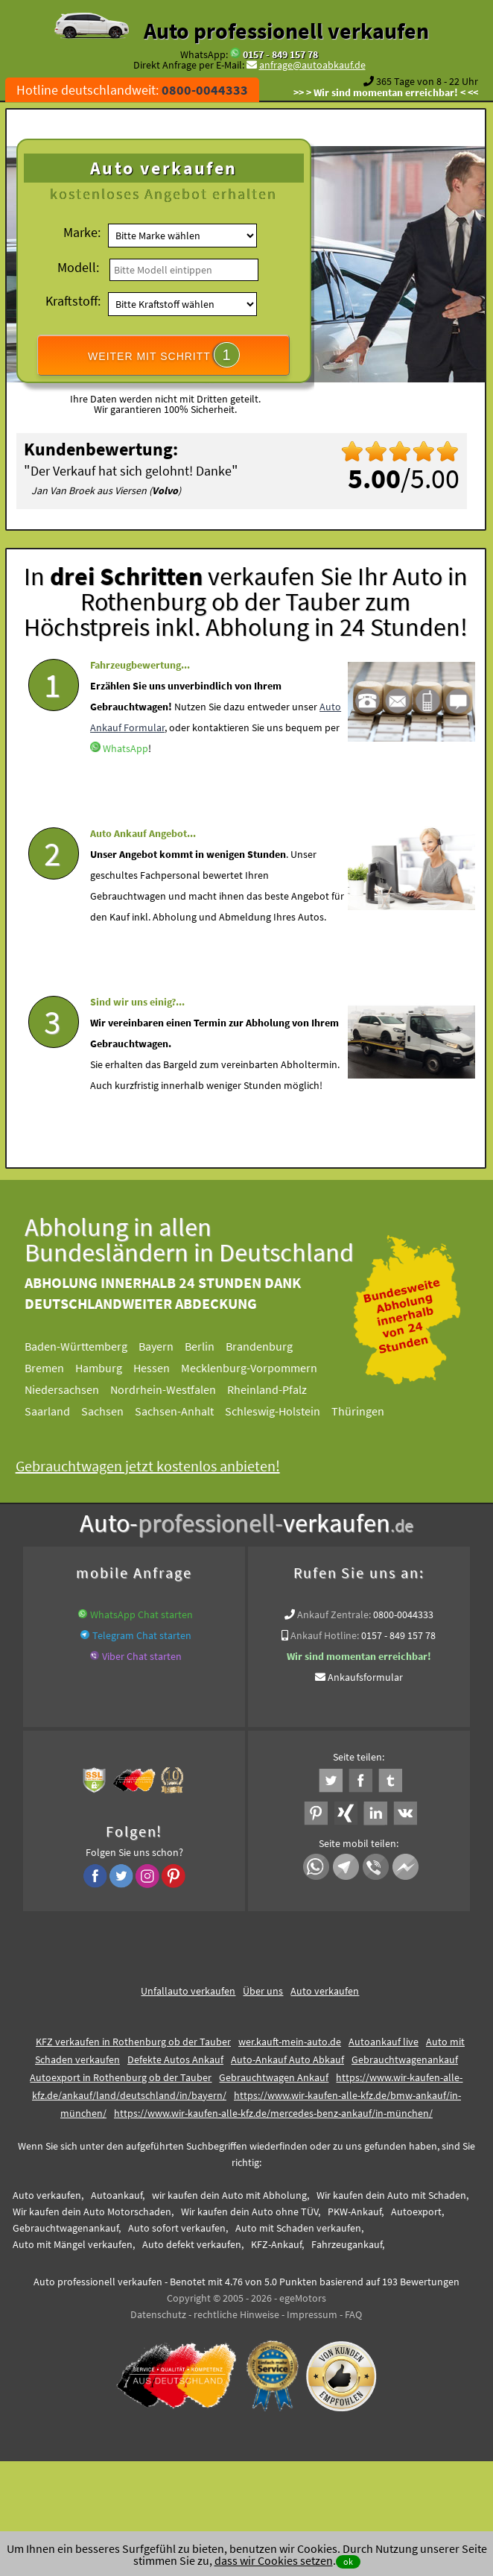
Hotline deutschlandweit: (132, 89)
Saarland (63, 1411)
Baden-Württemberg (92, 1346)
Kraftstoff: (73, 300)
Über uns (263, 1991)
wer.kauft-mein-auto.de (289, 2041)
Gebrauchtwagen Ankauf (273, 2077)
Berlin (216, 1346)
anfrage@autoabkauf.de (312, 65)
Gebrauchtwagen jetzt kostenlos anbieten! (164, 1465)
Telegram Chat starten (141, 1635)
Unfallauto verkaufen (188, 1991)
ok (348, 2561)
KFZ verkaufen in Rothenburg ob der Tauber (133, 2041)
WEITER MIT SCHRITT (164, 355)
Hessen (168, 1367)
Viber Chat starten (142, 1656)
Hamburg (115, 1367)
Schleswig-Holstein (289, 1411)
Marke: (82, 232)
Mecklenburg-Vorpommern (265, 1367)
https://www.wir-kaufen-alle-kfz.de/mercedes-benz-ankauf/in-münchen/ (273, 2113)
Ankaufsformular (365, 1677)
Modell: (78, 267)
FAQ (353, 2314)
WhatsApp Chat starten (141, 1614)
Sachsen (119, 1411)
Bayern (172, 1346)
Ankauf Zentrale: (334, 1614)
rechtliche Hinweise (236, 2314)
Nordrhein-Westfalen (179, 1389)
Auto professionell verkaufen (286, 30)
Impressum (312, 2314)
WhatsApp (125, 776)
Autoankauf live (384, 2041)
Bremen (60, 1367)
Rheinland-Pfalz (283, 1389)
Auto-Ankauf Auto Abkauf (287, 2059)
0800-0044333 (403, 1614)
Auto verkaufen (324, 1991)
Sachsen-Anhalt (190, 1411)
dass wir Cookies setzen (273, 2560)
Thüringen (374, 1411)
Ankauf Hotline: (324, 1635)
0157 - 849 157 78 (280, 54)
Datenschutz (158, 2314)
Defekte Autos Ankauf (175, 2059)
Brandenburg (275, 1346)
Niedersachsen (78, 1389)
